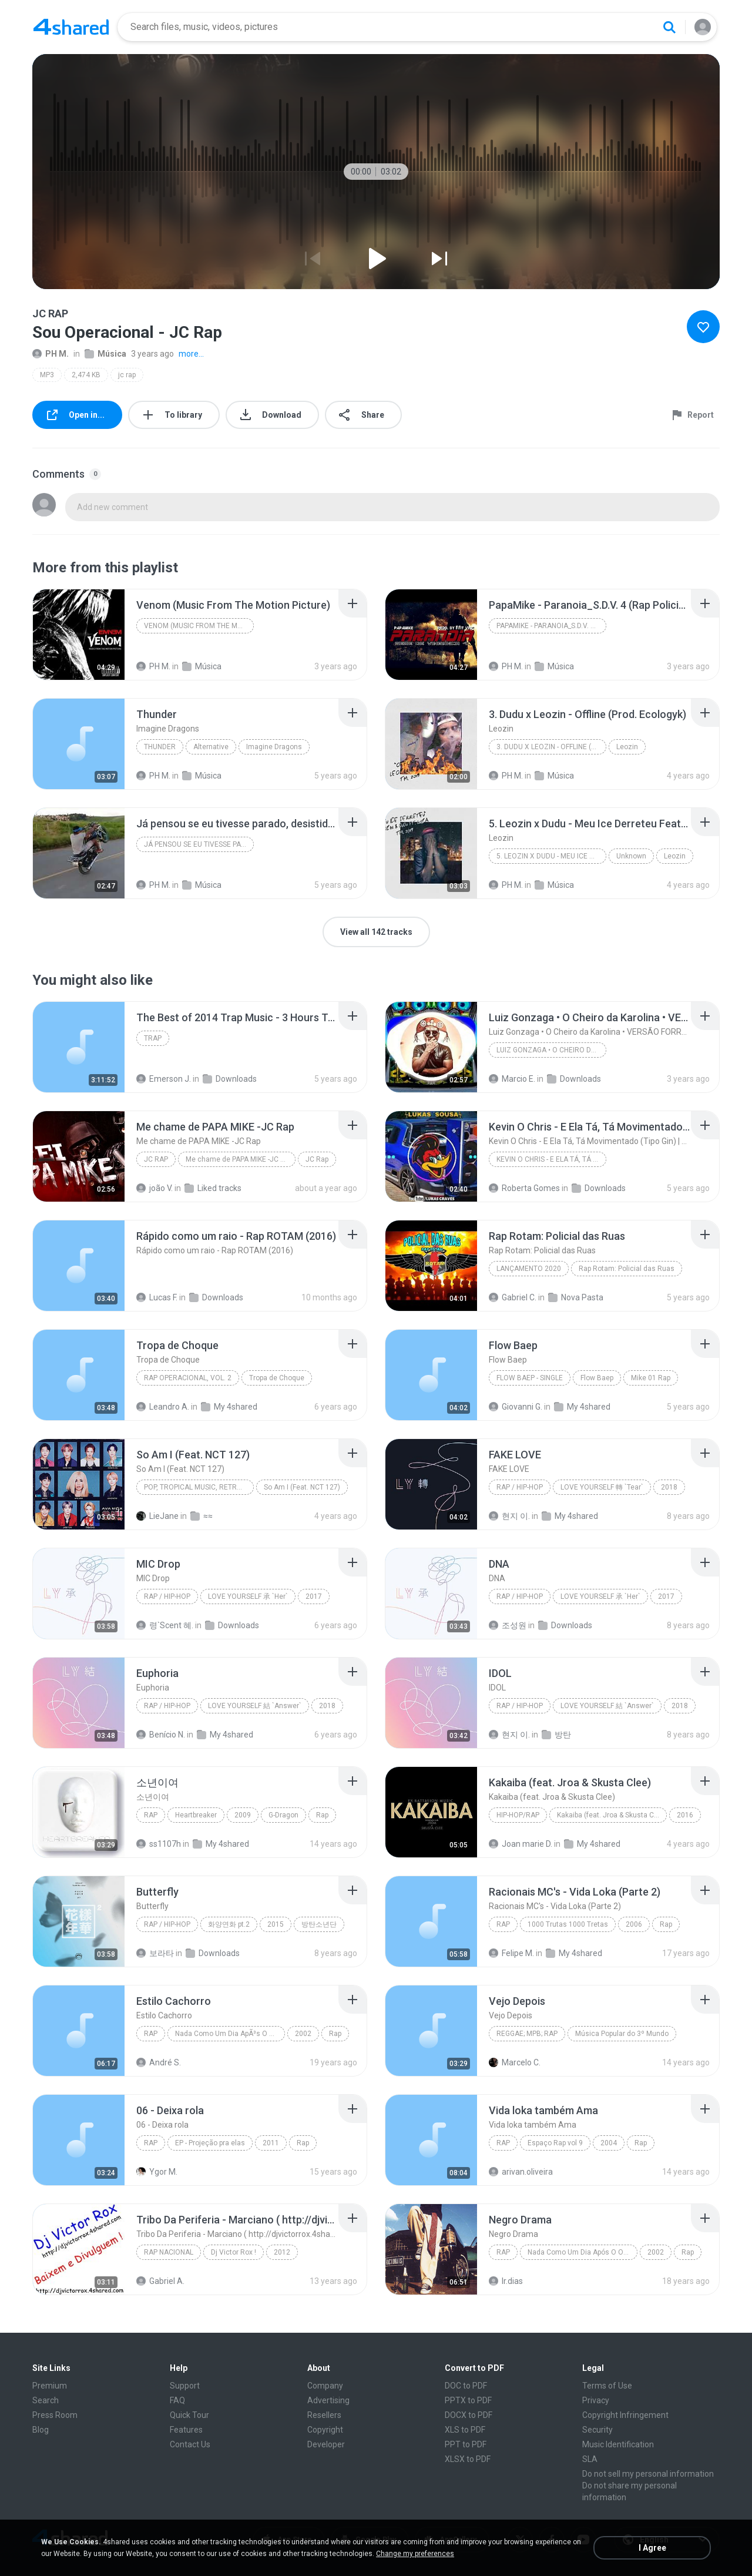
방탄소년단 (319, 1924)
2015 (275, 1924)
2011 (271, 2143)
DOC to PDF (466, 2385)
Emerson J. (163, 1079)
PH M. (50, 353)
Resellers (324, 2415)
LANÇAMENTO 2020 (528, 1268)
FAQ (177, 2400)
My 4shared (229, 1406)
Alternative (211, 747)
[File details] (79, 634)
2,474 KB (86, 375)
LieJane (157, 1516)
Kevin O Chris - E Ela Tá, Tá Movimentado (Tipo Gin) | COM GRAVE (551, 1159)
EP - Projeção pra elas (210, 2143)
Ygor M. (156, 2171)
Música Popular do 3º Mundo (622, 2034)
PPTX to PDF (468, 2400)
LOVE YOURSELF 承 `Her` (248, 1596)
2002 (303, 2034)
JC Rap (156, 1159)
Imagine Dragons (274, 747)
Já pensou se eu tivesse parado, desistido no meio (199, 844)
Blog (40, 2429)
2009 (242, 1815)
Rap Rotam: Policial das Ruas (626, 1268)
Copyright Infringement (625, 2415)
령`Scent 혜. (164, 1625)
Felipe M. (511, 1953)
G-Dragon (283, 1815)
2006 (634, 1924)
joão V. (154, 1188)
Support (185, 2385)
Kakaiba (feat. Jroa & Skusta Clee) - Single (612, 1815)
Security (597, 2429)
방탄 (556, 1734)
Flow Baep (596, 1378)
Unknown (631, 856)
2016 (685, 1815)
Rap (150, 1815)
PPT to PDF (465, 2444)
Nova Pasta (575, 1297)
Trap (153, 1038)
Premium (49, 2385)
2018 (669, 1487)
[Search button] (669, 27)
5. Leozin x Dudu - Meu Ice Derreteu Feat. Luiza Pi (551, 856)
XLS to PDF (465, 2429)
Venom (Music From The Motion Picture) (199, 626)
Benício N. (160, 1734)
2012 (282, 2252)
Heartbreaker (196, 1815)
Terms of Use (607, 2385)
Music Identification (618, 2444)
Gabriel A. (160, 2281)
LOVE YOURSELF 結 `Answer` (254, 1706)
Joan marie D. (520, 1844)
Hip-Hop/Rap (517, 1815)
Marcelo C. (514, 2062)
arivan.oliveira (521, 2171)
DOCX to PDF (468, 2415)
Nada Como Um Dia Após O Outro (582, 2252)
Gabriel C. (512, 1297)
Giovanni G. (515, 1406)
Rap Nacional (168, 2252)
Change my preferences (415, 2554)
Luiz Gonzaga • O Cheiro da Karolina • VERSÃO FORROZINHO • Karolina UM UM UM (551, 1050)
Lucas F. (156, 1297)
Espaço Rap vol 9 (555, 2143)
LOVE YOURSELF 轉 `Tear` (601, 1487)
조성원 (507, 1625)
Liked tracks (212, 1188)
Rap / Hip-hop (519, 1487)
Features (186, 2429)
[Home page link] (71, 27)
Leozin (627, 747)
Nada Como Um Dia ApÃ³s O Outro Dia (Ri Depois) (230, 2034)
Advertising (328, 2400)
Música (105, 353)
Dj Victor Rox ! (233, 2252)
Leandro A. (162, 1406)
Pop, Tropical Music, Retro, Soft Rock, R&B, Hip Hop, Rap (199, 1487)
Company (325, 2385)
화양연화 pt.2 (229, 1924)
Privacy (595, 2400)
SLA (589, 2459)
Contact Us (190, 2444)
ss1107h (158, 1844)
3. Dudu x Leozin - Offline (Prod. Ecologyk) (551, 747)
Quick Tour (189, 2415)
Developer (326, 2444)
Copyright (325, 2429)
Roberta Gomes (524, 1188)
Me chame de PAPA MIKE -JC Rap (239, 1159)
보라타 (155, 1953)
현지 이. (509, 1516)
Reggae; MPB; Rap (527, 2034)
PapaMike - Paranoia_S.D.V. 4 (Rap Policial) (551, 626)
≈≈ (201, 1516)
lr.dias (506, 2281)
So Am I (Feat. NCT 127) (302, 1487)
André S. (158, 2062)
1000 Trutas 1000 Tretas (568, 1924)
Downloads (230, 1079)
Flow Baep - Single (529, 1378)
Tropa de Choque (276, 1378)
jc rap (127, 375)
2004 (608, 2143)
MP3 (47, 375)
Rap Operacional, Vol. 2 (187, 1378)
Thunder (160, 747)
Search (45, 2400)
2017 (314, 1596)
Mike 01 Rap (650, 1378)
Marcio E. (512, 1079)
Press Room (55, 2415)
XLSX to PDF (468, 2459)
